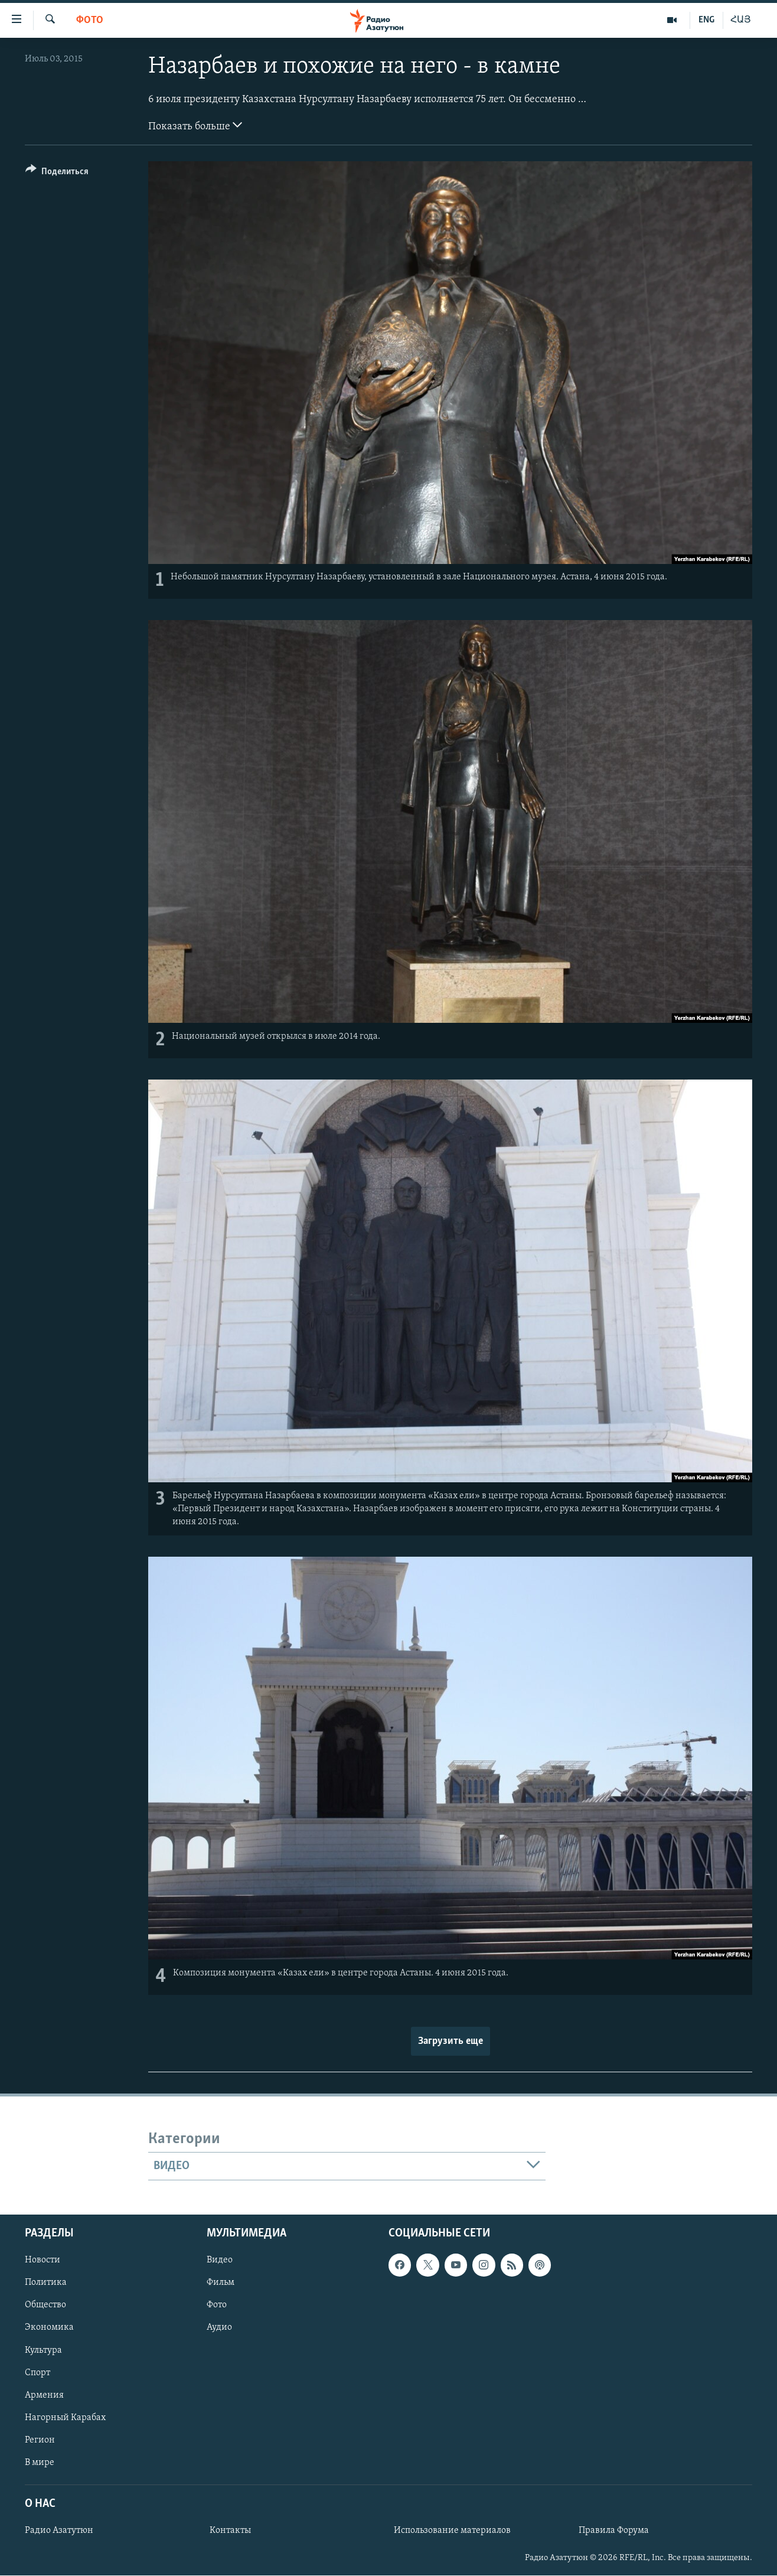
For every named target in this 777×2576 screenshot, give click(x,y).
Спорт (37, 2373)
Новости (42, 2260)
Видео (220, 2260)
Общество (45, 2305)
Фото (89, 20)
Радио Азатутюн (59, 2530)
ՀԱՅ (740, 20)
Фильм (220, 2283)
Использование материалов (452, 2530)
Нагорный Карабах (65, 2417)
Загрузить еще (450, 2041)
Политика (46, 2283)
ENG (706, 20)
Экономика (49, 2328)
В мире (39, 2462)
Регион (40, 2440)
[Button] (57, 173)
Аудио (219, 2328)
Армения (44, 2395)
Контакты (230, 2530)
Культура (43, 2350)
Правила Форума (614, 2530)
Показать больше (195, 125)
